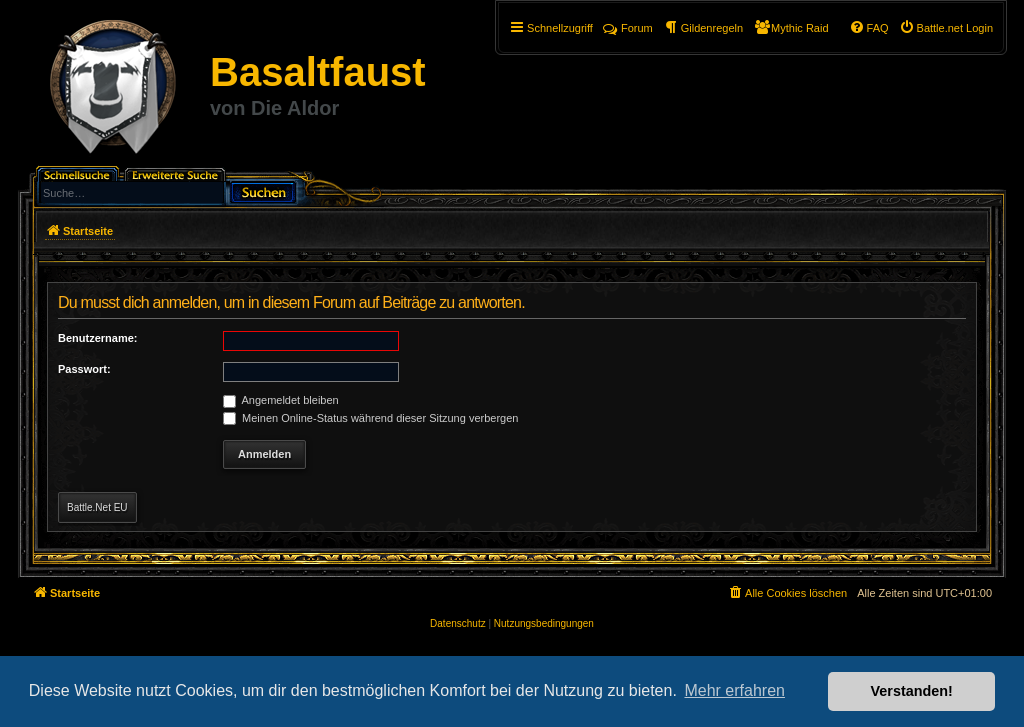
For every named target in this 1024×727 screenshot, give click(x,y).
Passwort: (84, 369)
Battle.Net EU (97, 507)
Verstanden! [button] (912, 691)
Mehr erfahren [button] (734, 690)
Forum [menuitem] (628, 28)
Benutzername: (97, 338)
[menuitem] (946, 28)
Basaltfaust (318, 72)
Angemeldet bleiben (281, 400)
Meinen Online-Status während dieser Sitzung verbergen (370, 418)
